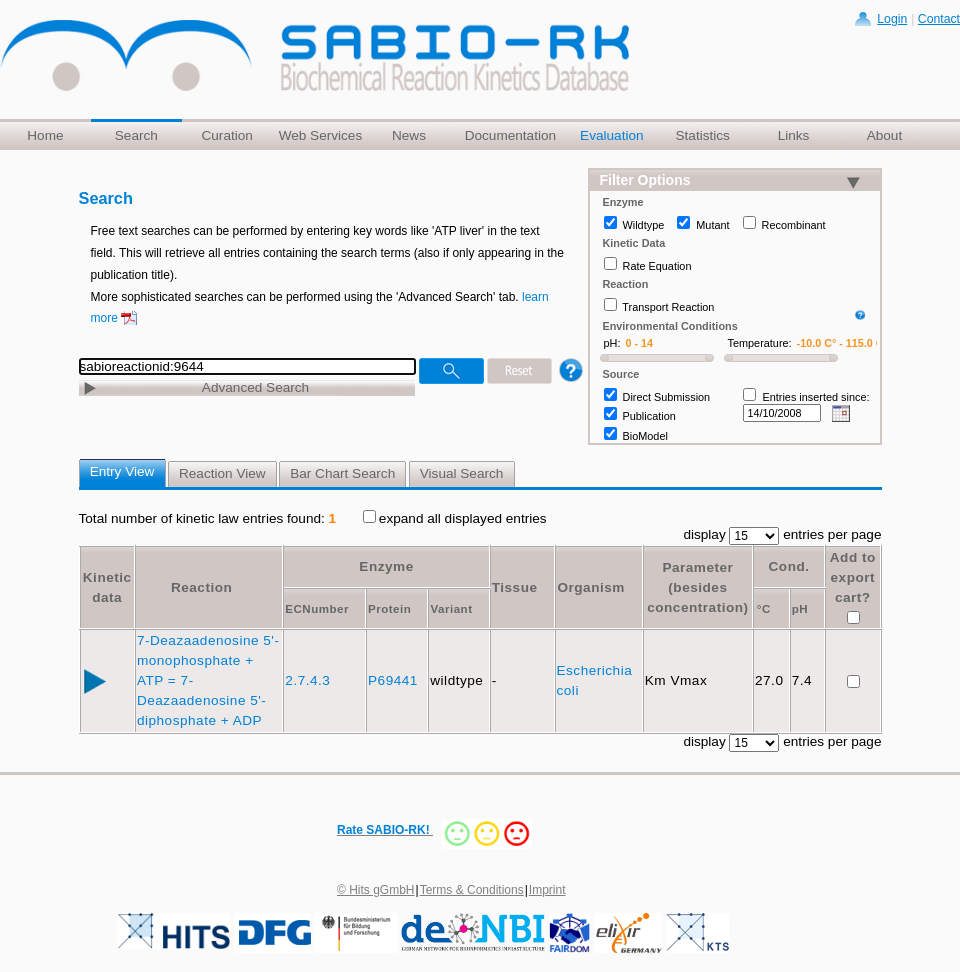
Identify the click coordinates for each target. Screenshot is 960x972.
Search (136, 135)
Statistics (702, 135)
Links (794, 135)
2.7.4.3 (309, 680)
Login (892, 19)
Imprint (547, 890)
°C (764, 609)
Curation (226, 135)
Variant (451, 609)
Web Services (321, 135)
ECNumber (317, 609)
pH (800, 609)
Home (45, 135)
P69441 (395, 680)
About (885, 135)
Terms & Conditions (472, 890)
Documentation (510, 135)
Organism (590, 587)
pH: (612, 343)
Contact (939, 19)
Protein (389, 609)
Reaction (201, 587)
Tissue (515, 587)
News (409, 135)
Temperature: (760, 343)
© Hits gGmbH (376, 890)
